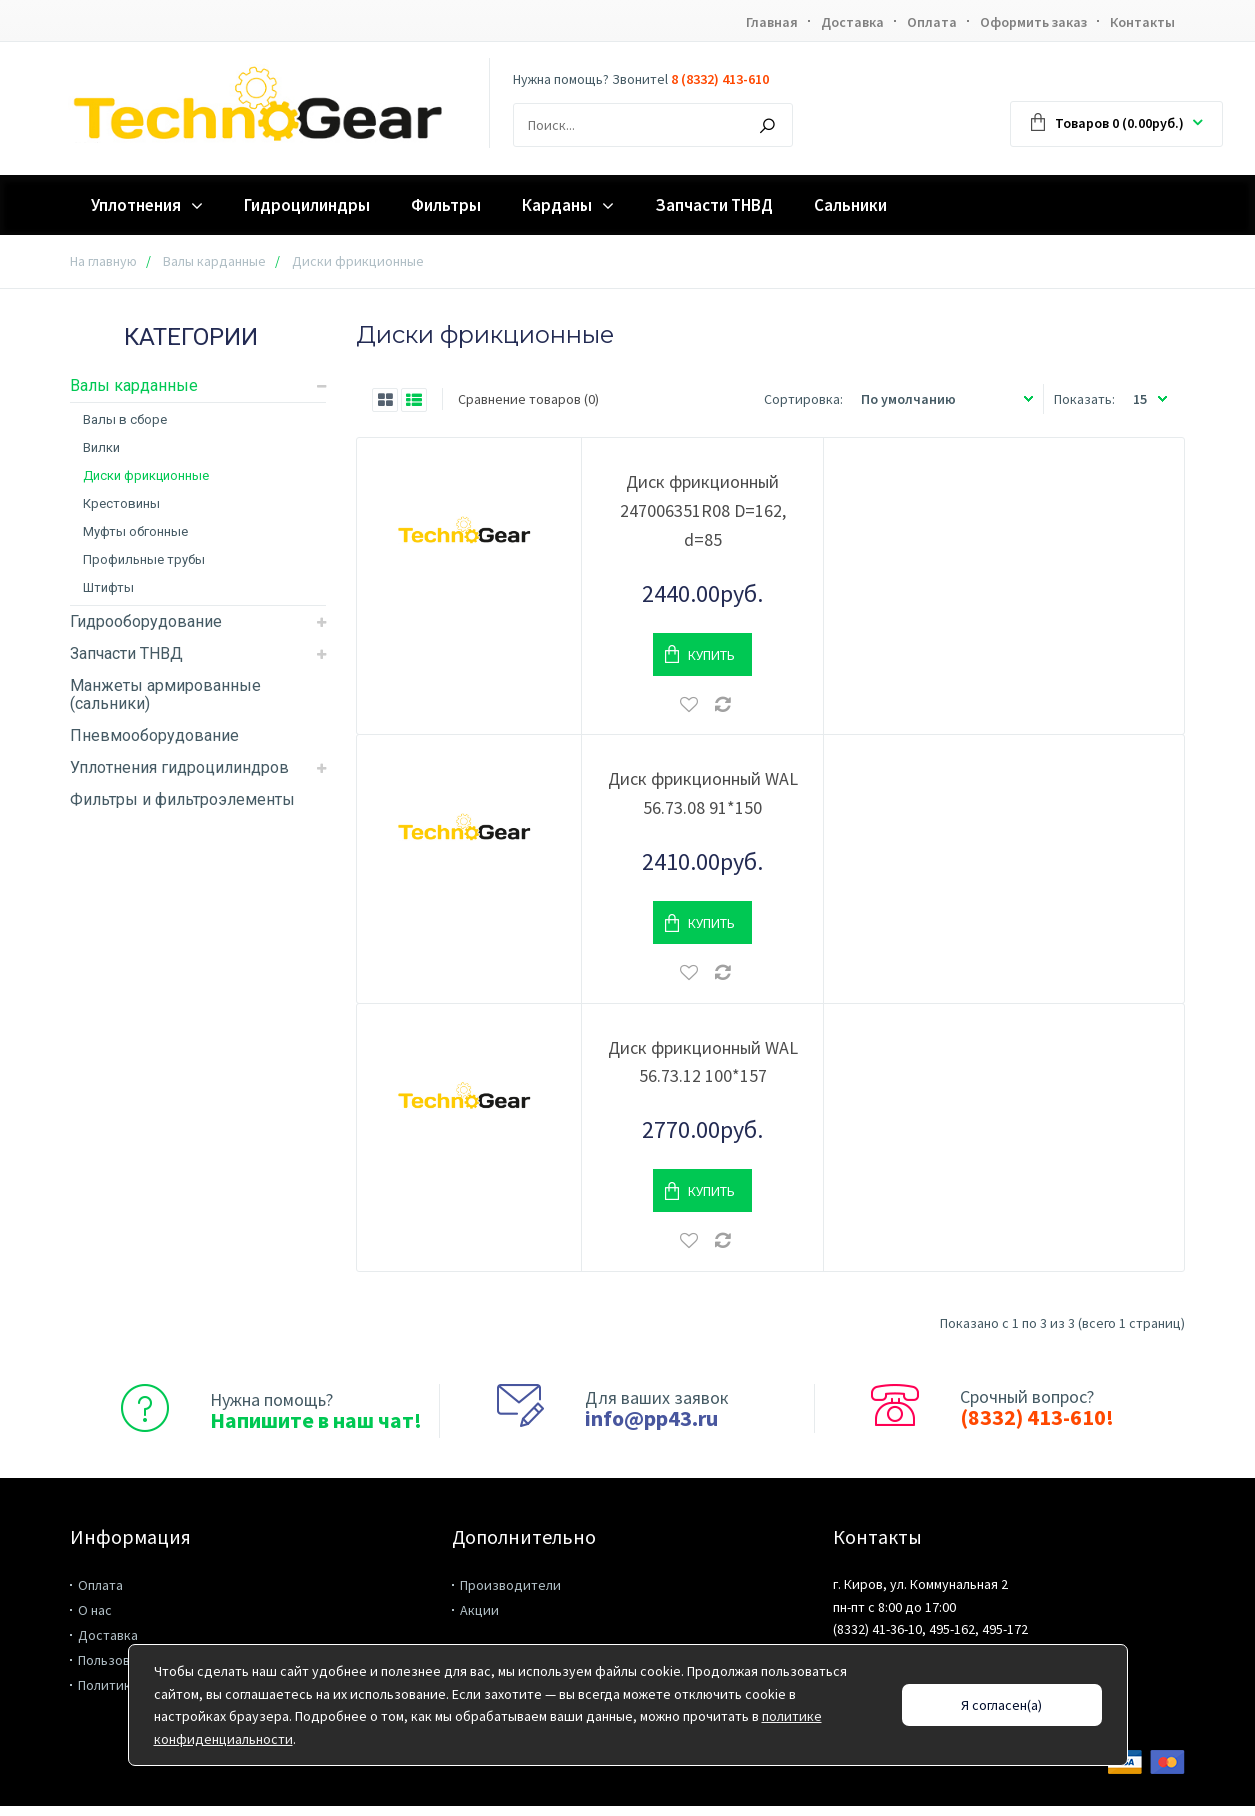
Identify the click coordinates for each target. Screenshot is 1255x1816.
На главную (103, 261)
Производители (510, 1585)
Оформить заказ (1033, 22)
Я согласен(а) (1001, 1705)
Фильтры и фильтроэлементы (182, 799)
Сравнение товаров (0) (528, 399)
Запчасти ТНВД (126, 653)
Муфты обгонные (135, 531)
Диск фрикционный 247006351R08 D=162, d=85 (703, 510)
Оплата (932, 22)
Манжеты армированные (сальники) (165, 694)
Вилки (101, 447)
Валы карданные (214, 261)
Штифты (108, 587)
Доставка (852, 22)
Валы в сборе (125, 419)
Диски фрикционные (146, 475)
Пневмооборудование (154, 735)
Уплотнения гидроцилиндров (179, 767)
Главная (772, 22)
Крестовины (121, 503)
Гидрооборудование (146, 621)
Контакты (1142, 22)
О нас (95, 1610)
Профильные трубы (144, 559)
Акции (479, 1610)
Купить (711, 655)
